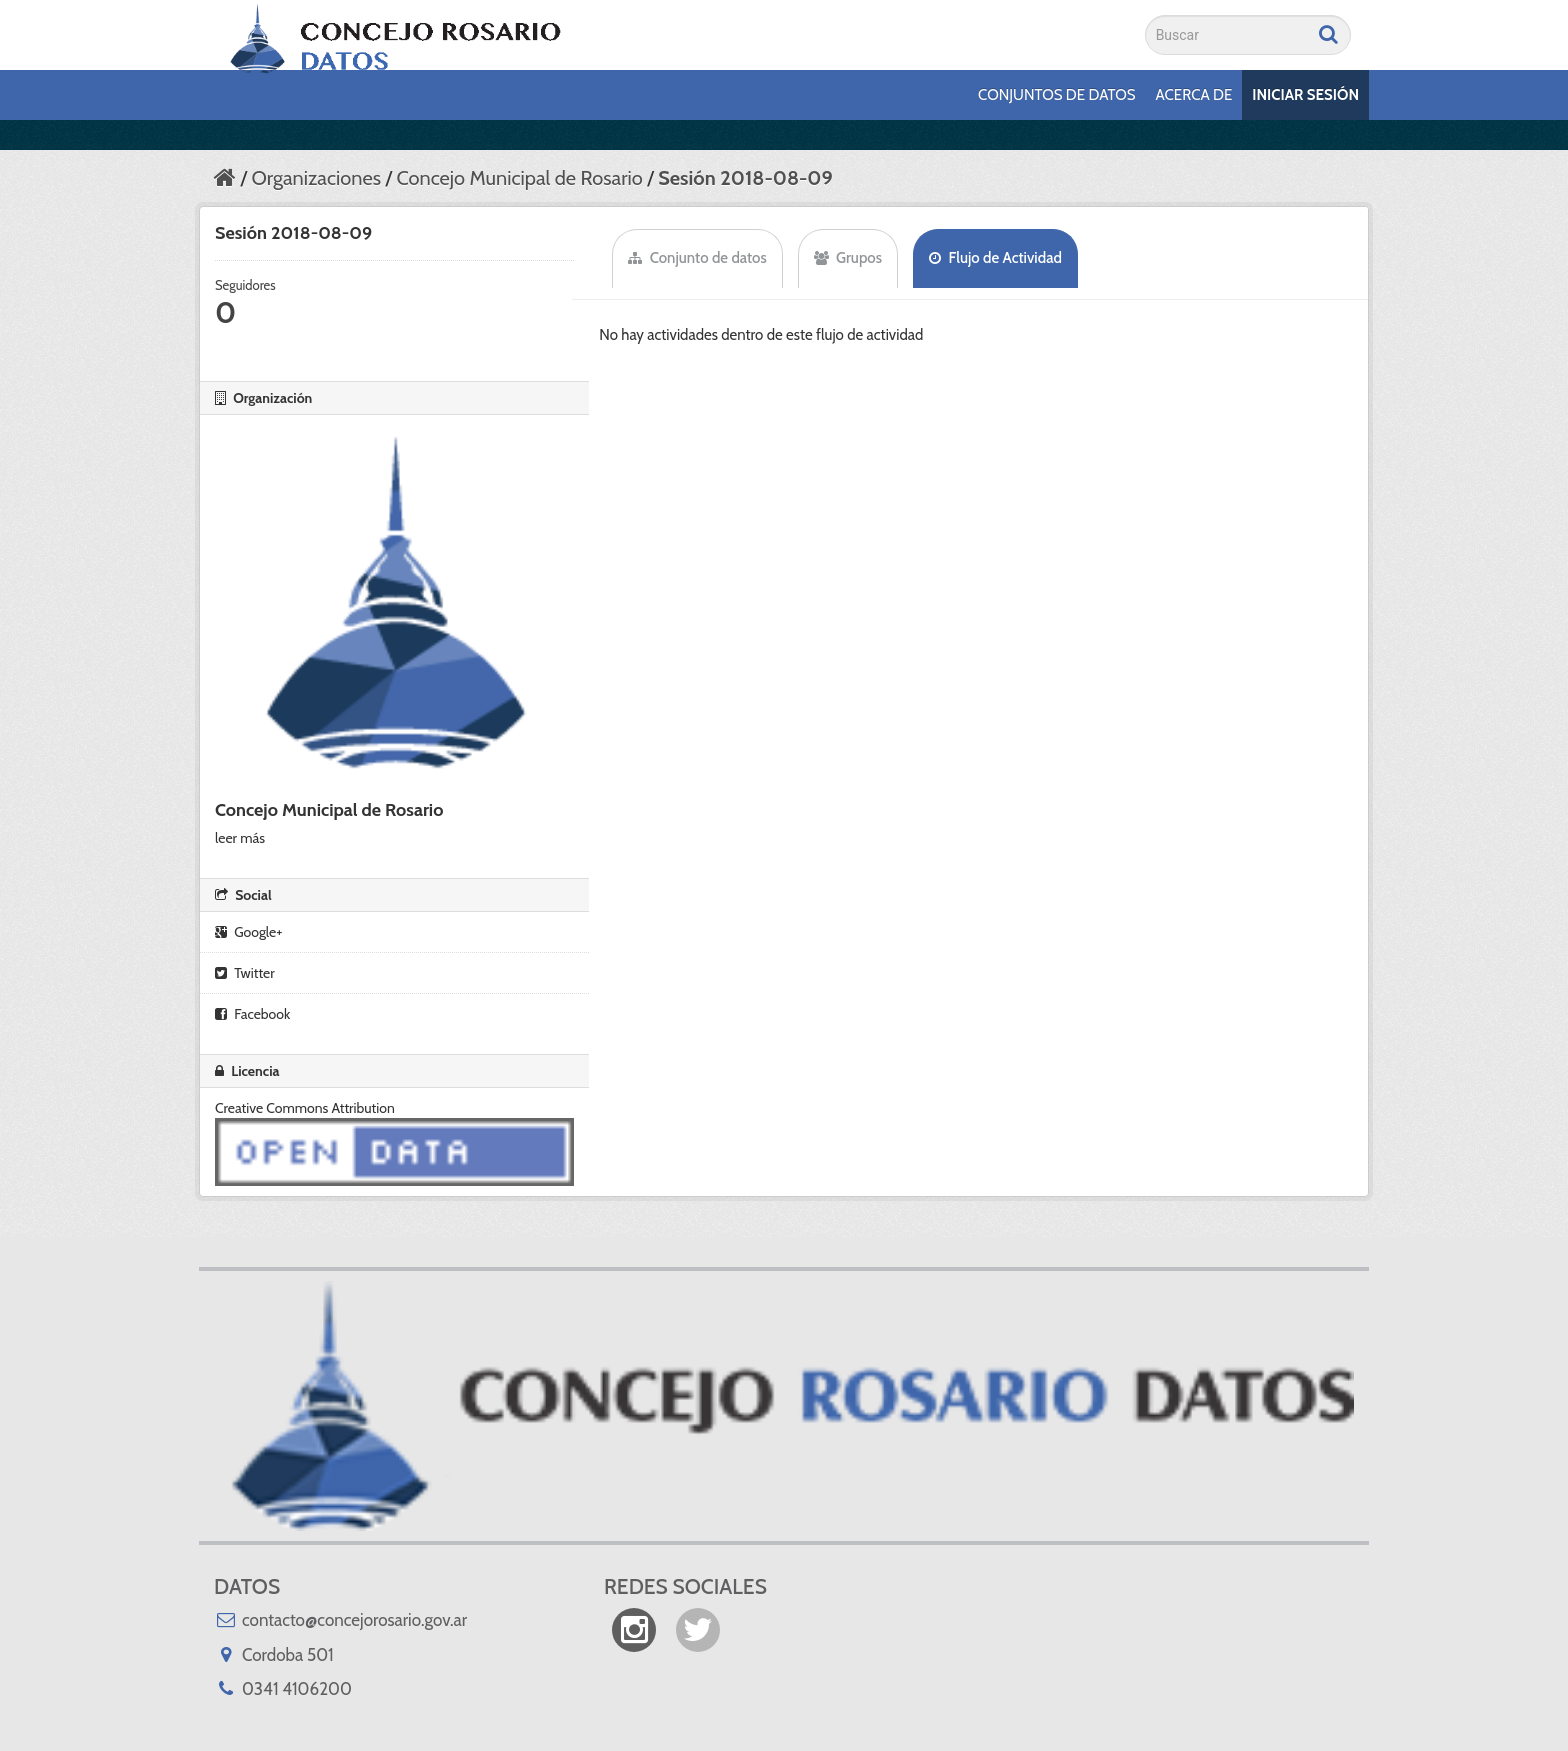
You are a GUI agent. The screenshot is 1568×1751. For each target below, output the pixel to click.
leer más (240, 838)
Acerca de (1194, 95)
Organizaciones (315, 178)
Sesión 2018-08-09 (745, 178)
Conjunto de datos (697, 258)
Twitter (245, 973)
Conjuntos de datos (1056, 95)
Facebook (252, 1014)
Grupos (848, 258)
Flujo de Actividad (995, 258)
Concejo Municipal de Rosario (519, 178)
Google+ (248, 932)
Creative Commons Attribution (305, 1108)
